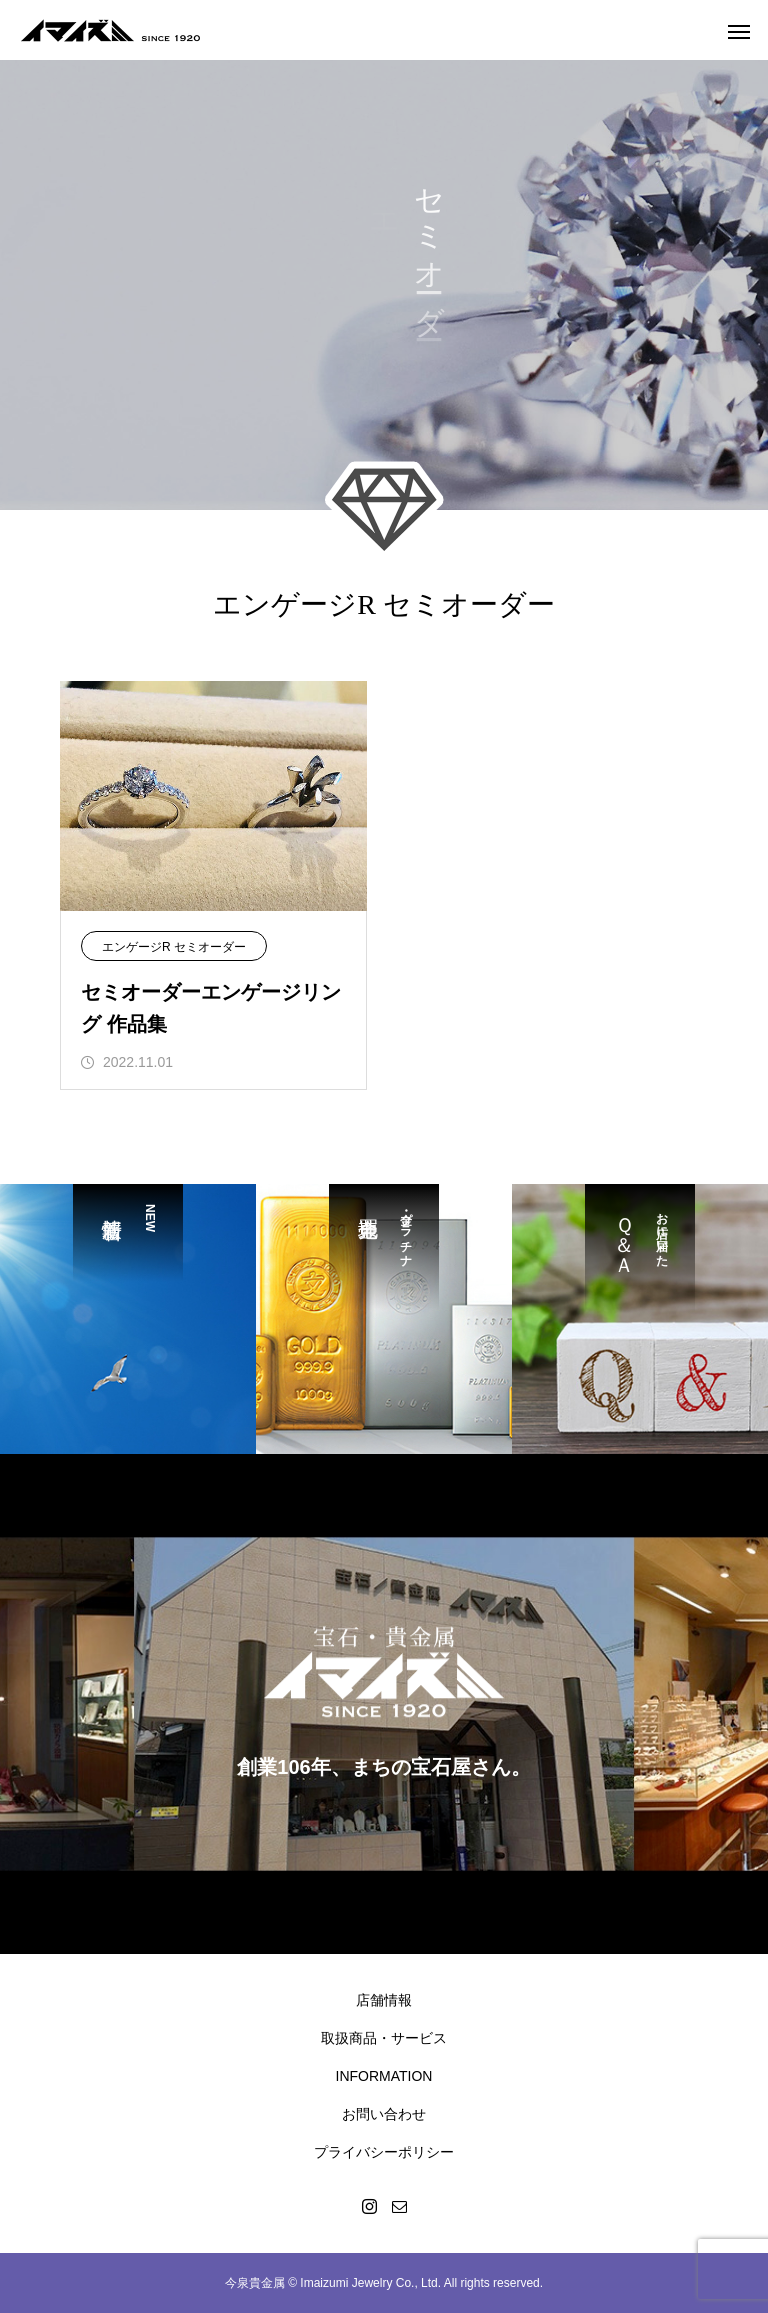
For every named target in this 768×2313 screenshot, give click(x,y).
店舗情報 (384, 2000)
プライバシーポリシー (384, 2152)
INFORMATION (384, 2076)
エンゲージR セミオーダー (174, 947)
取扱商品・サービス (384, 2038)
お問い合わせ (384, 2114)
